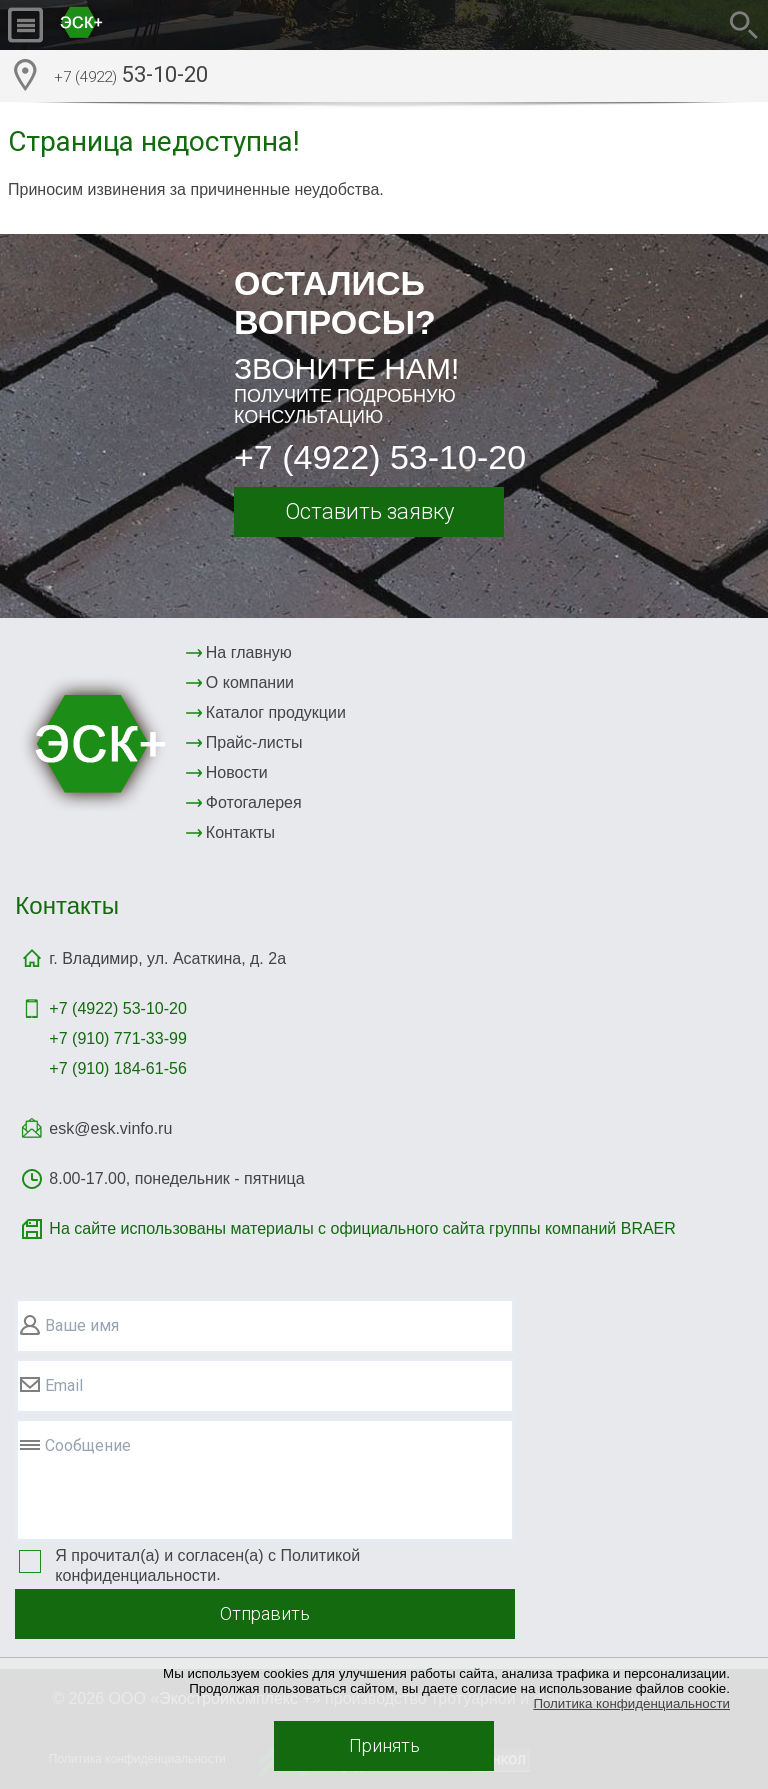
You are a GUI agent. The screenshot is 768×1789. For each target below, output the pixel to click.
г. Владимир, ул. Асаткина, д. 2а (167, 958)
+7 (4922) (117, 1008)
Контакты (240, 832)
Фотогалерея (254, 802)
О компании (250, 682)
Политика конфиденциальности (631, 1703)
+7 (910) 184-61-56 (117, 1068)
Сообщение (88, 1445)
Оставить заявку (369, 511)
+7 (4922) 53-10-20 (380, 457)
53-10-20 (131, 77)
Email (64, 1385)
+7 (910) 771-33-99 (117, 1038)
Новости (237, 772)
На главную (249, 652)
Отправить (265, 1613)
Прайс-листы (254, 742)
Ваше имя (82, 1325)
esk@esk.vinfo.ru (110, 1128)
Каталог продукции (276, 712)
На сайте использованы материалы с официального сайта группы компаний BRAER (362, 1228)
